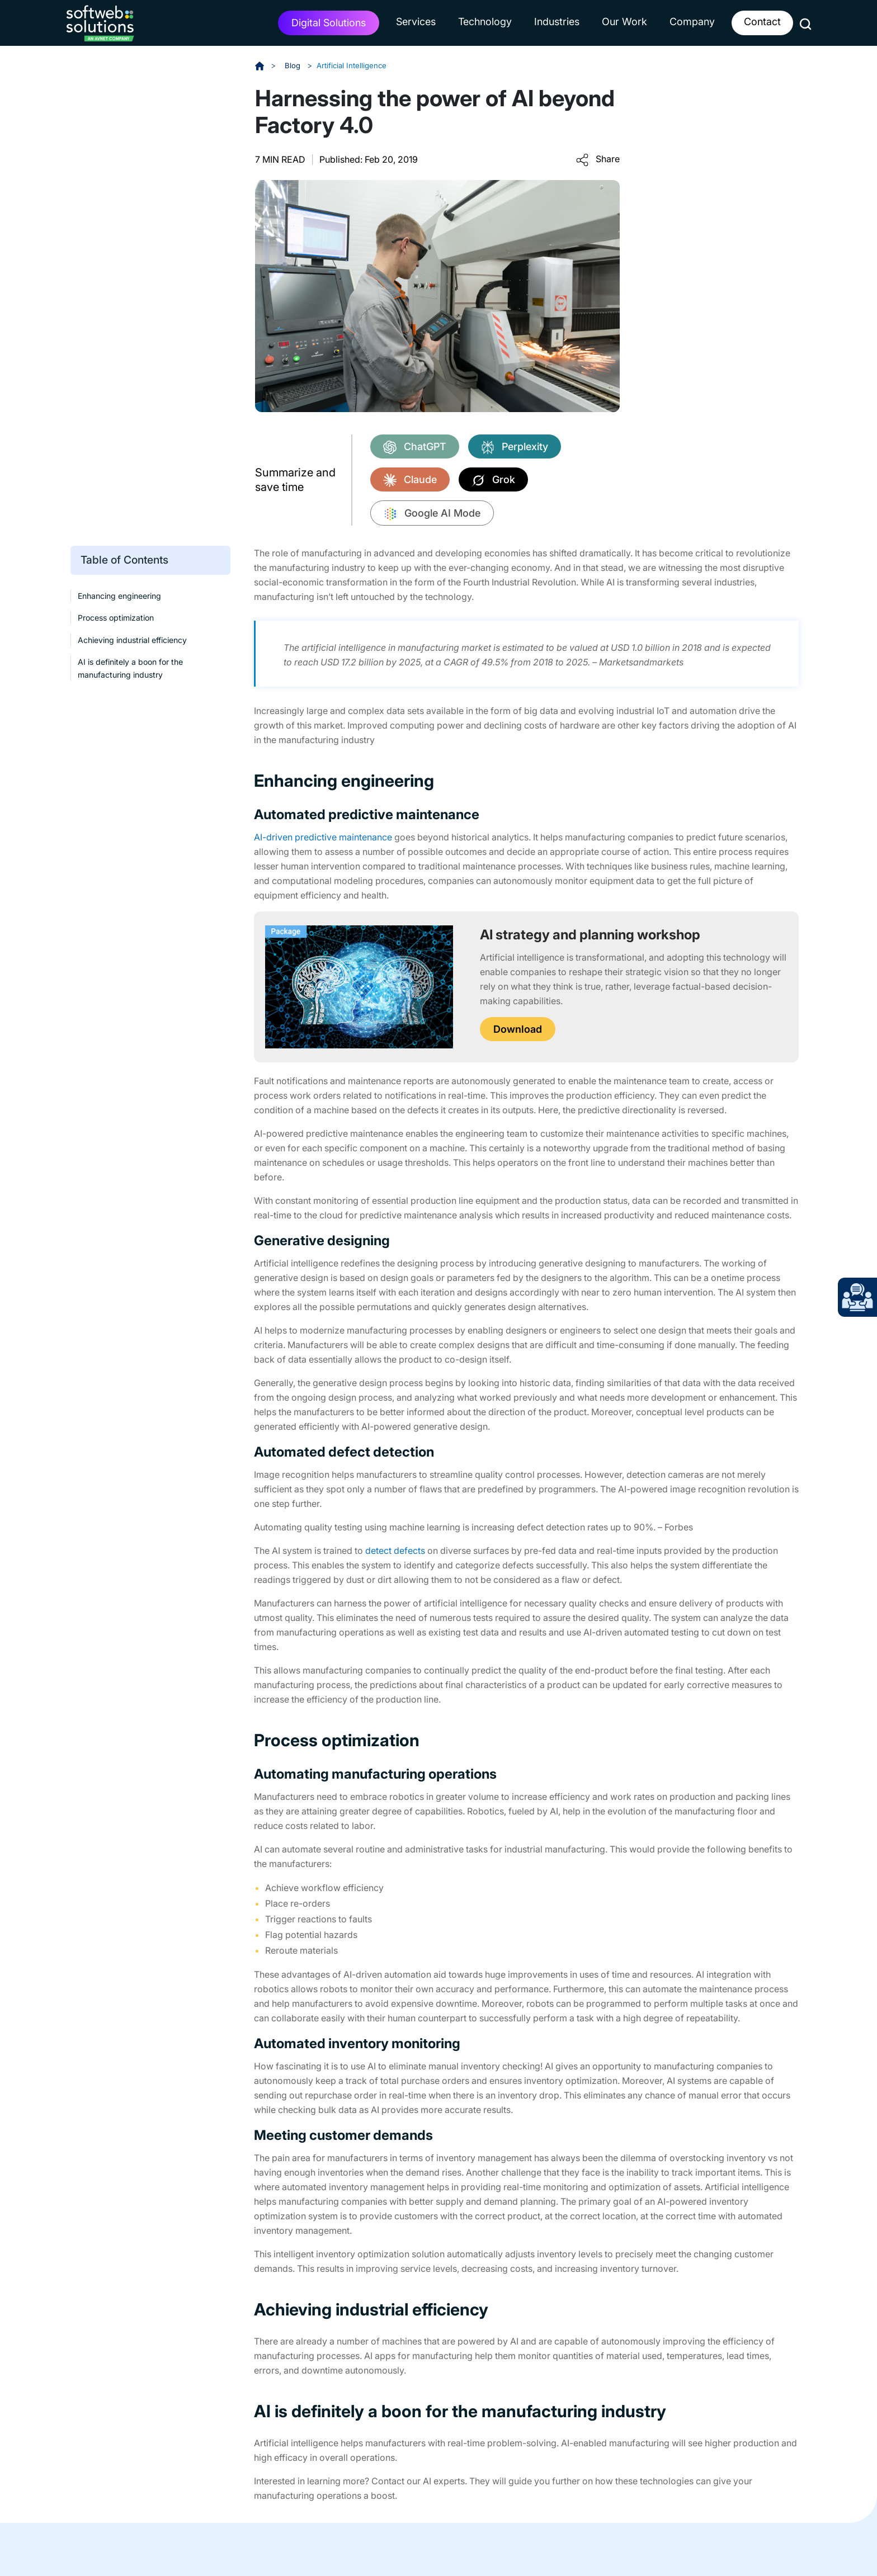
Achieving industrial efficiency (132, 639)
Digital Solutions (328, 23)
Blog (294, 65)
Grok (493, 480)
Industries (556, 21)
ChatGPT (414, 446)
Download (517, 1029)
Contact (762, 21)
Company (692, 21)
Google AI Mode (432, 514)
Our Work (624, 21)
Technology (485, 21)
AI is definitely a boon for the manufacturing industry (130, 668)
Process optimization (116, 617)
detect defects (395, 1550)
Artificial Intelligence (354, 65)
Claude (410, 480)
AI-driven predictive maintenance (323, 837)
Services (416, 21)
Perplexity (514, 446)
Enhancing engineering (119, 596)
